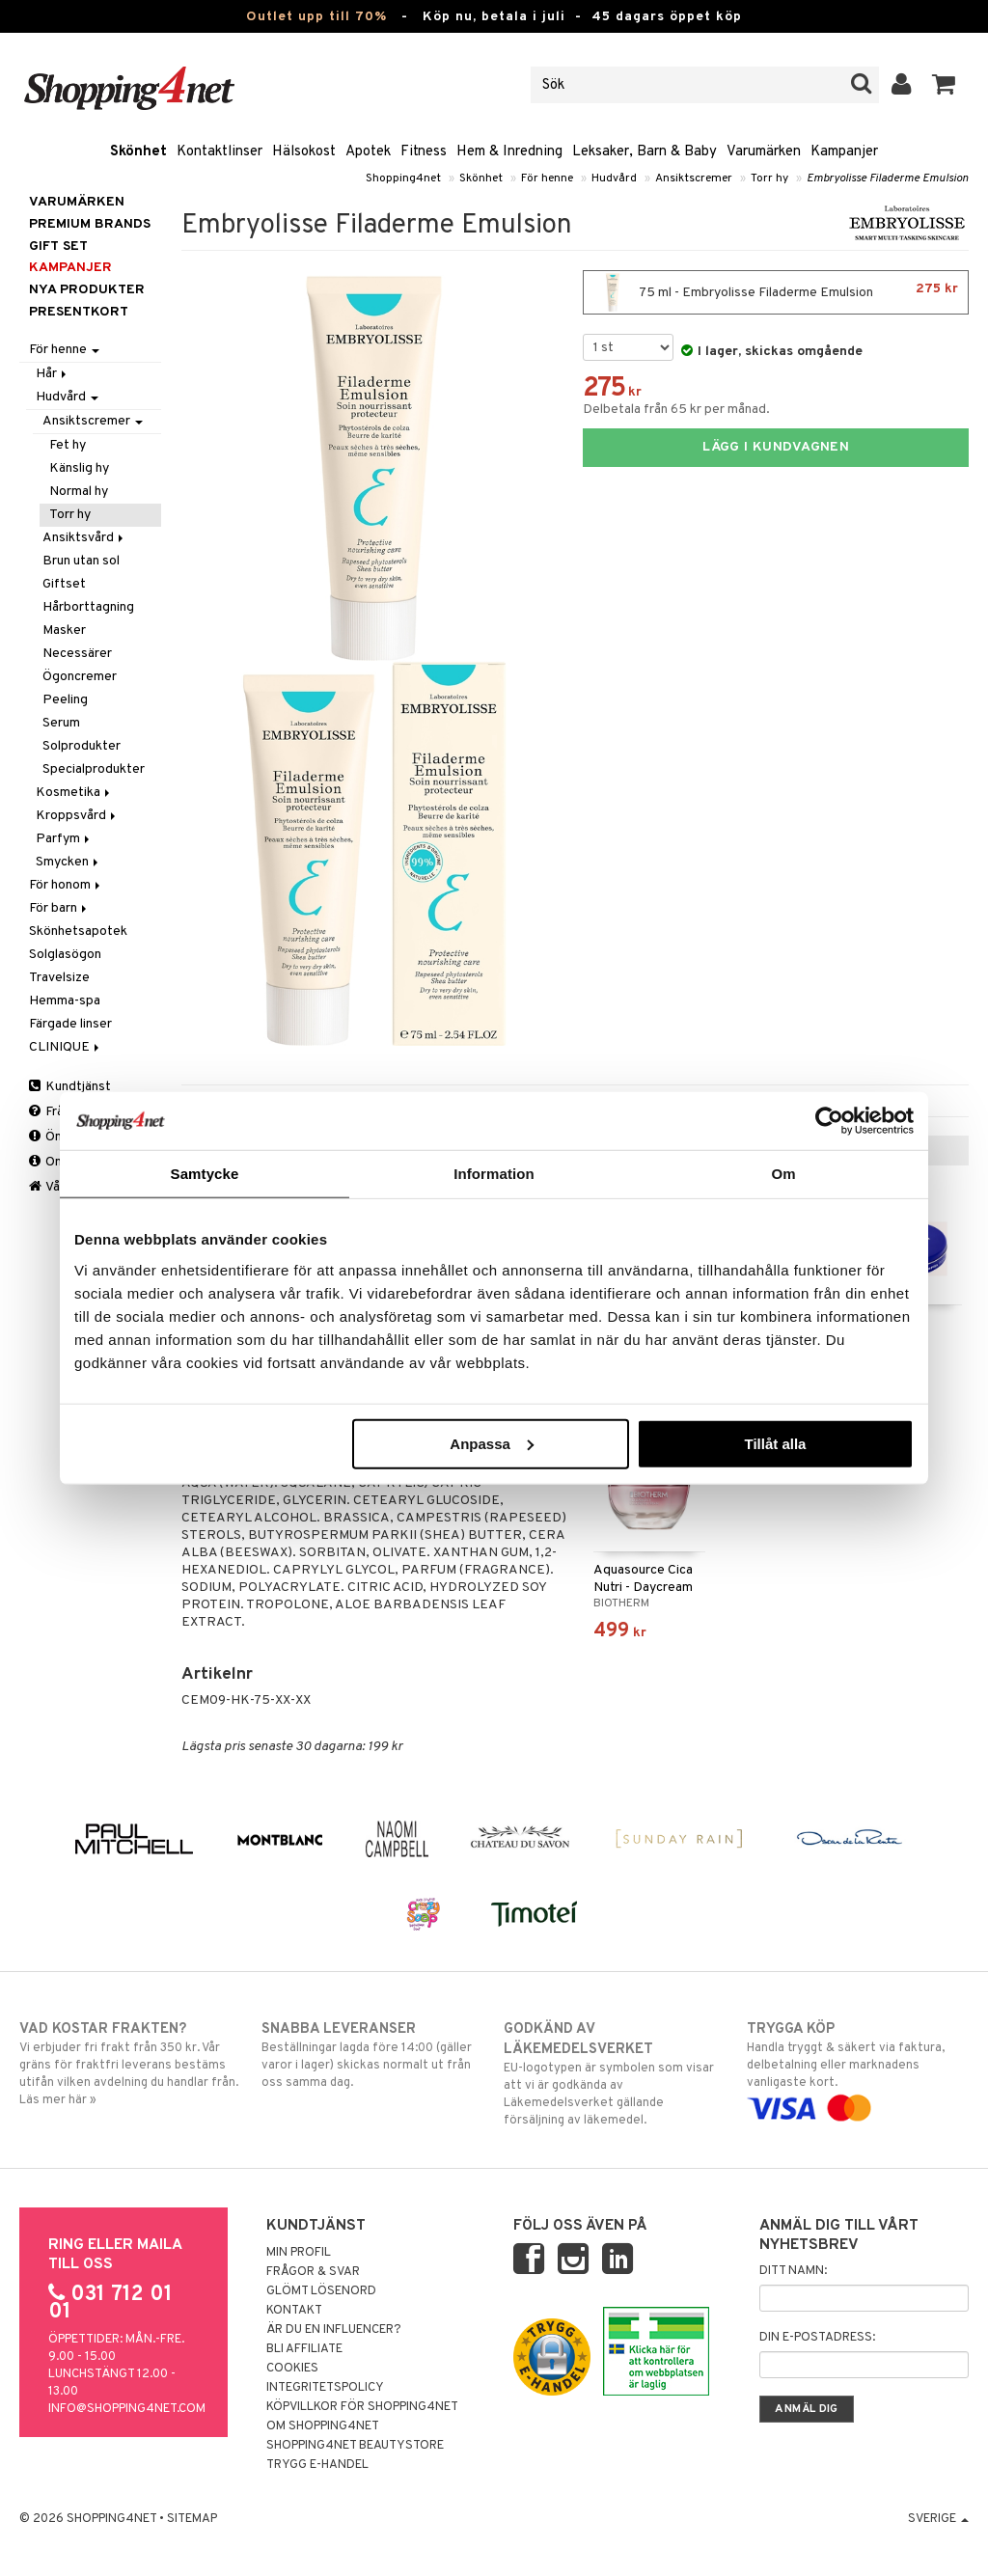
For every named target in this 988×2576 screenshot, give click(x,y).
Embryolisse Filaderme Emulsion (888, 178)
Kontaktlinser (219, 152)
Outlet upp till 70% (316, 17)
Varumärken (764, 152)
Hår (52, 374)
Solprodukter (81, 746)
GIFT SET (58, 246)
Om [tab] (783, 1173)
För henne (547, 178)
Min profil (298, 2253)
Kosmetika (74, 792)
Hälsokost (304, 152)
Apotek (368, 152)
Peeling (65, 700)
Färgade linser (70, 1024)
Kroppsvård (77, 816)
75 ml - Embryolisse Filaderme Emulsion (775, 292)
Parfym (64, 839)
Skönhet (138, 152)
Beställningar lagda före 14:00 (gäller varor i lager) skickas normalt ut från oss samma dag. (372, 2055)
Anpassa (492, 1443)
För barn (59, 908)
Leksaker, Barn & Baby (644, 152)
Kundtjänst (70, 1087)
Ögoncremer (79, 677)
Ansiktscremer (693, 178)
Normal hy (78, 491)
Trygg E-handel (317, 2465)
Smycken (68, 862)
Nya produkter (87, 290)
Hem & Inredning (509, 152)
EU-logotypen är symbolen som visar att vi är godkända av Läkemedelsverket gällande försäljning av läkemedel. (615, 2073)
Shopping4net (403, 178)
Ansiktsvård (84, 538)
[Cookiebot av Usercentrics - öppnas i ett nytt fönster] (829, 1121)
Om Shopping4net (322, 2426)
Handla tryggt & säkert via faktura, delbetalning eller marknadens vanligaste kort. (858, 2068)
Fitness (423, 152)
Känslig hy (79, 468)
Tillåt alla (775, 1443)
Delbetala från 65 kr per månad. (676, 409)
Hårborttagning (88, 607)
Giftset (64, 584)
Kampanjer (844, 152)
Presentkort (78, 312)
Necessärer (77, 653)
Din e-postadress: (817, 2337)
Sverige (938, 2519)
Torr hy (769, 178)
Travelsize (59, 978)
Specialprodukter (93, 769)
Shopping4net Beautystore (355, 2445)
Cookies (292, 2368)
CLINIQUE (65, 1047)
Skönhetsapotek (78, 931)
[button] (944, 85)
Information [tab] (494, 1173)
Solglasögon (65, 954)
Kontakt (294, 2310)
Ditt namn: (793, 2271)
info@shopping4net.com (127, 2409)
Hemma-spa (64, 1001)
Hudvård (614, 178)
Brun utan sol (81, 561)
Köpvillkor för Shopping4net (362, 2407)
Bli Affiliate (304, 2349)
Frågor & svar (313, 2272)
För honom (66, 885)
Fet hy (67, 445)
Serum (61, 723)
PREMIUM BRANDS (90, 224)
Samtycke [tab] (205, 1173)
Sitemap (192, 2519)
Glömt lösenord (321, 2291)
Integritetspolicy (325, 2388)
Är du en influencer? (333, 2330)
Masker (64, 630)
